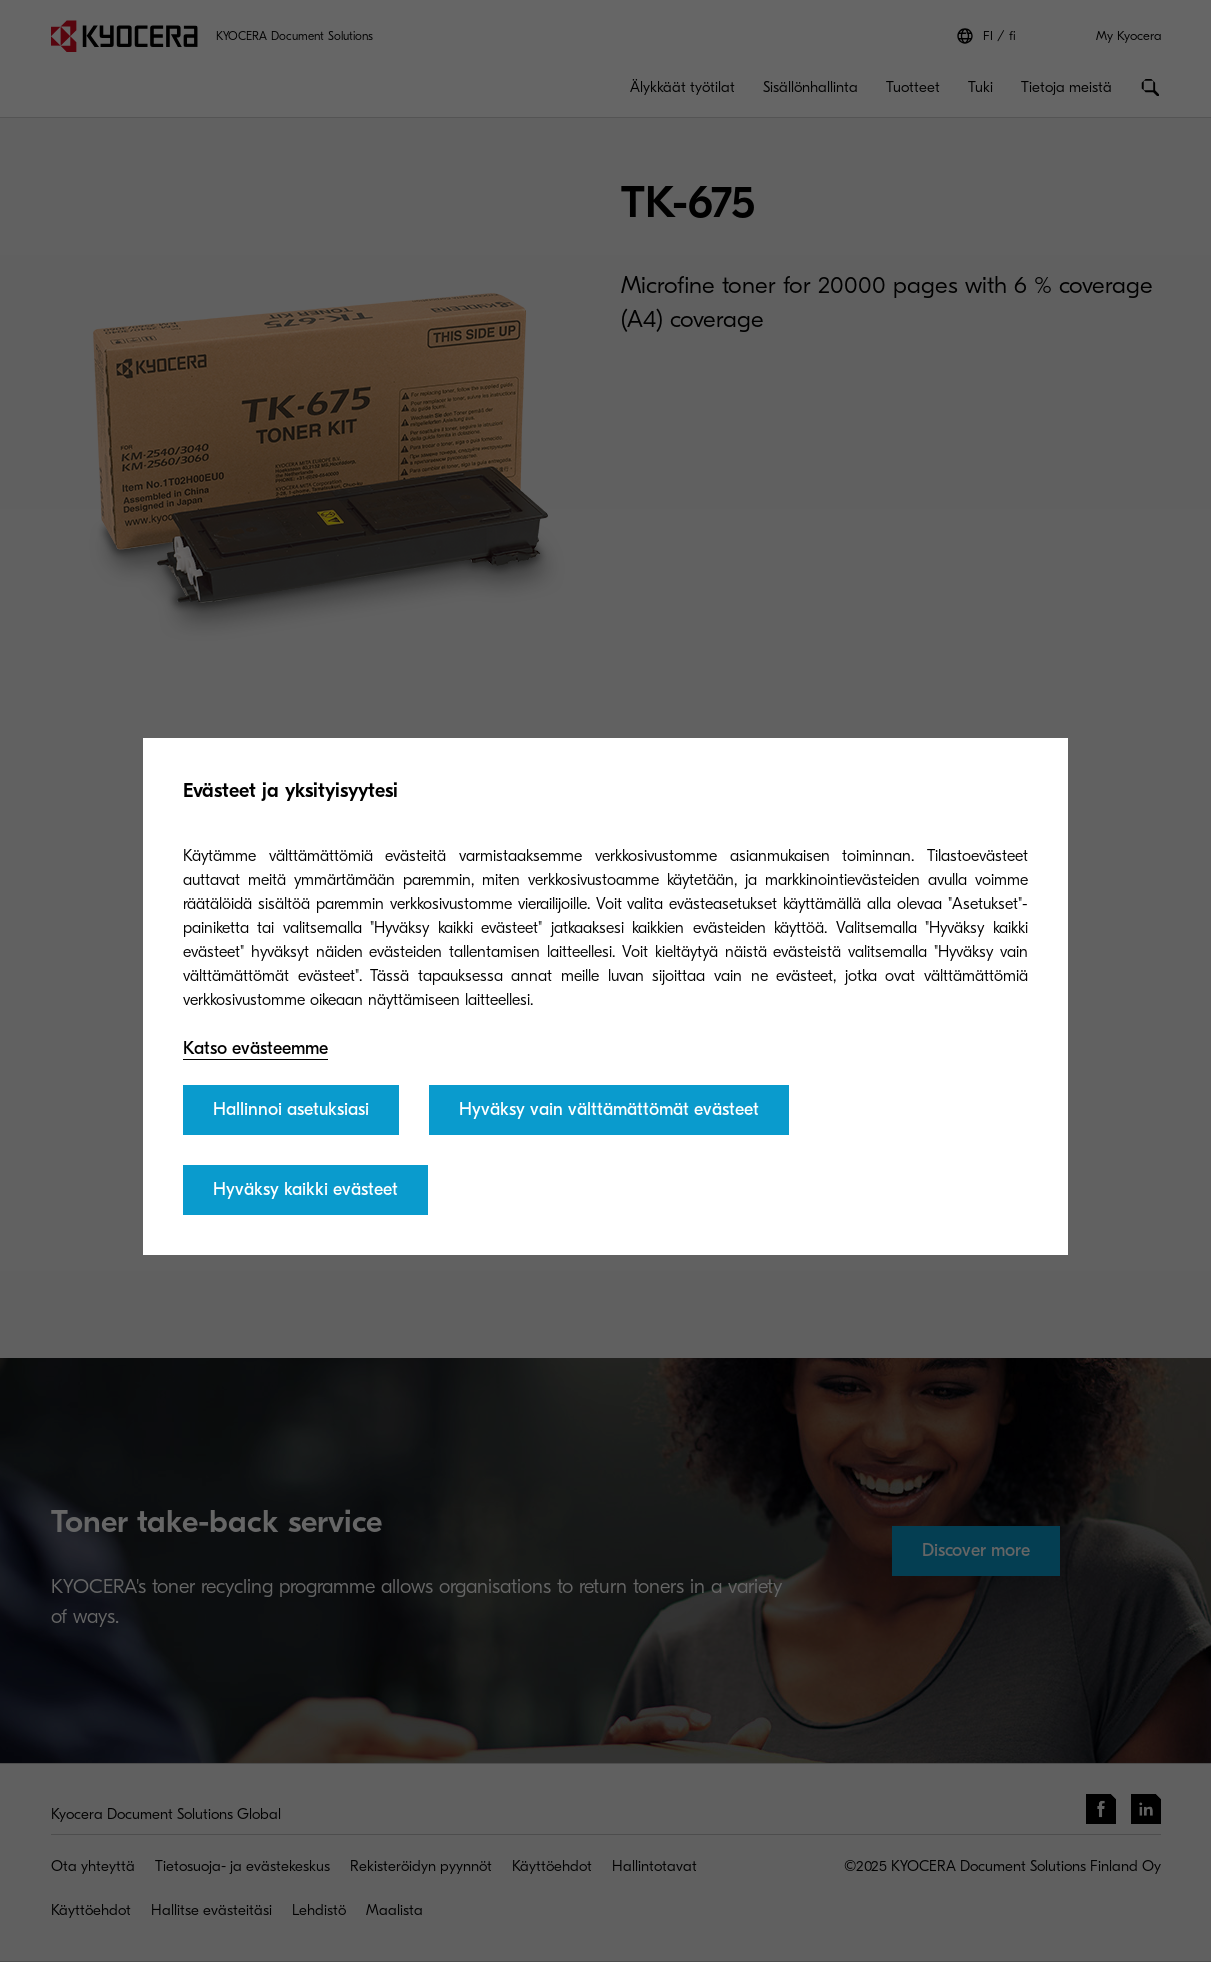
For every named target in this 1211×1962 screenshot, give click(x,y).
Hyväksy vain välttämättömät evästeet (609, 1109)
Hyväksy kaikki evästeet (305, 1189)
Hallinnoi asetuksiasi (291, 1109)
